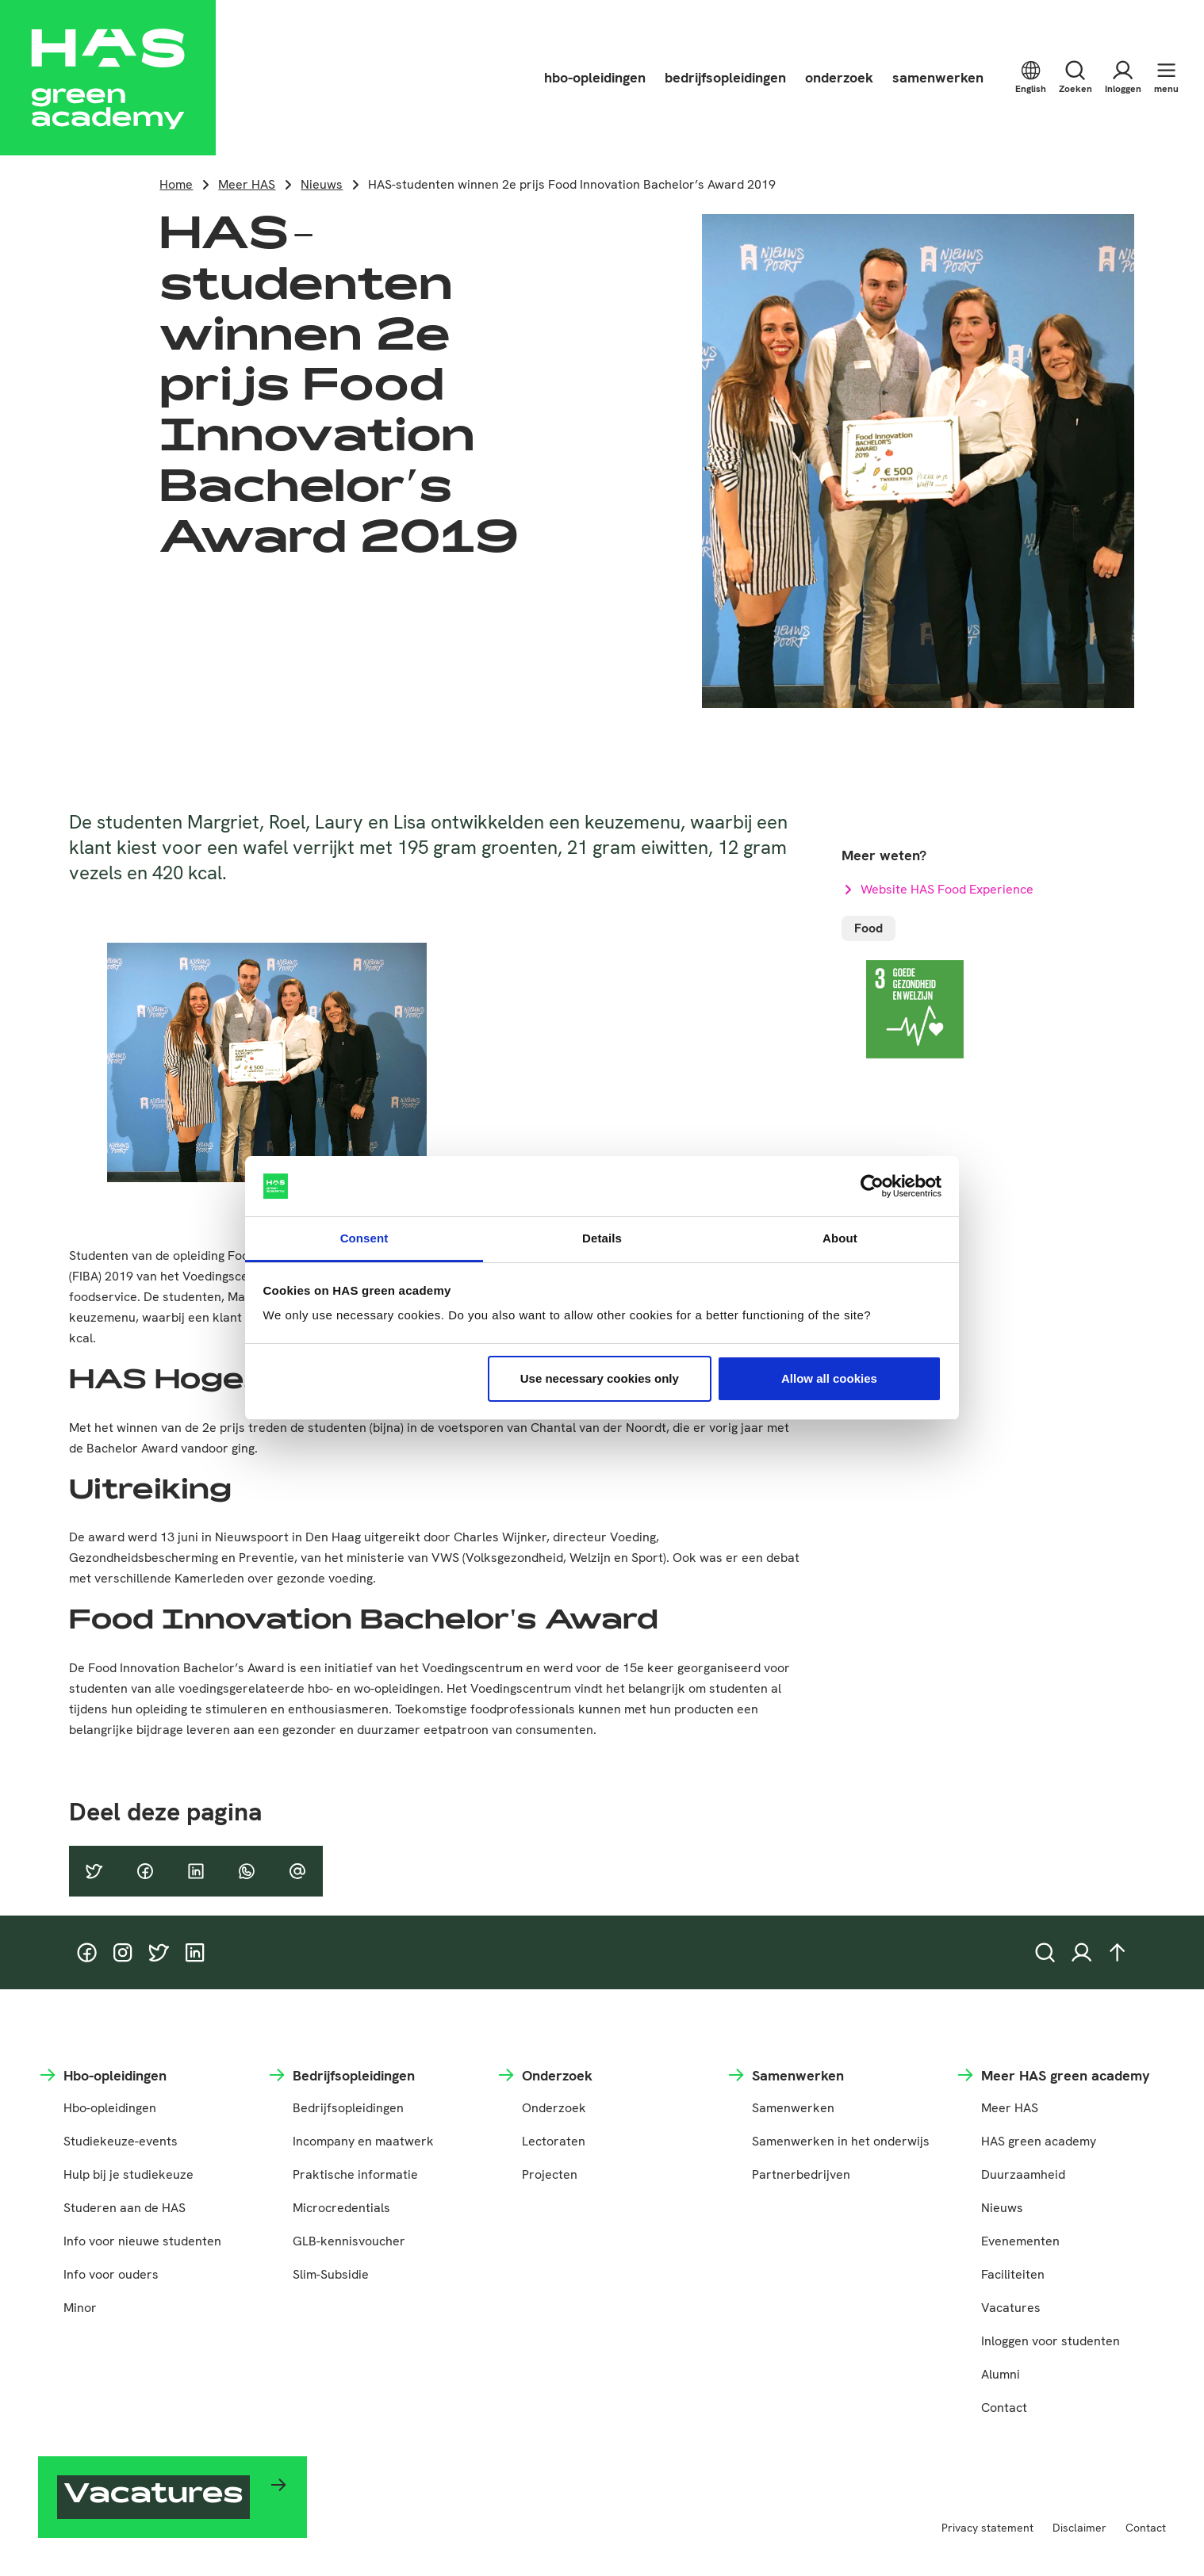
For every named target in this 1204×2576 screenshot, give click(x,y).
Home (176, 184)
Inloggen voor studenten (1050, 2341)
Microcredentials (341, 2207)
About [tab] (839, 1238)
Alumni (1000, 2374)
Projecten (549, 2174)
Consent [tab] (364, 1238)
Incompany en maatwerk (363, 2141)
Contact (1004, 2407)
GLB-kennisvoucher (349, 2241)
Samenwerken (793, 2107)
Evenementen (1020, 2241)
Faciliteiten (1013, 2274)
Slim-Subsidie (331, 2274)
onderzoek (839, 77)
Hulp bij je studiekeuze (128, 2174)
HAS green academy (1038, 2141)
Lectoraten (553, 2141)
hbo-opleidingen (595, 77)
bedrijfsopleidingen (725, 77)
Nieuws (322, 184)
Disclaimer (1079, 2527)
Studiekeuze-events (120, 2141)
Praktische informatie (355, 2174)
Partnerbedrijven (801, 2174)
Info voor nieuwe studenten (142, 2241)
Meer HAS (246, 184)
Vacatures (1011, 2307)
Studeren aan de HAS (124, 2207)
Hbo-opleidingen (109, 2107)
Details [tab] (602, 1238)
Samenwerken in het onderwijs (841, 2141)
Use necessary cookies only (599, 1378)
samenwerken (938, 77)
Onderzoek (554, 2107)
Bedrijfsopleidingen (348, 2107)
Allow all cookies (829, 1378)
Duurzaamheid (1023, 2174)
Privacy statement (987, 2527)
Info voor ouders (111, 2274)
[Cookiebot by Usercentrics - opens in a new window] (872, 1186)
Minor (80, 2307)
